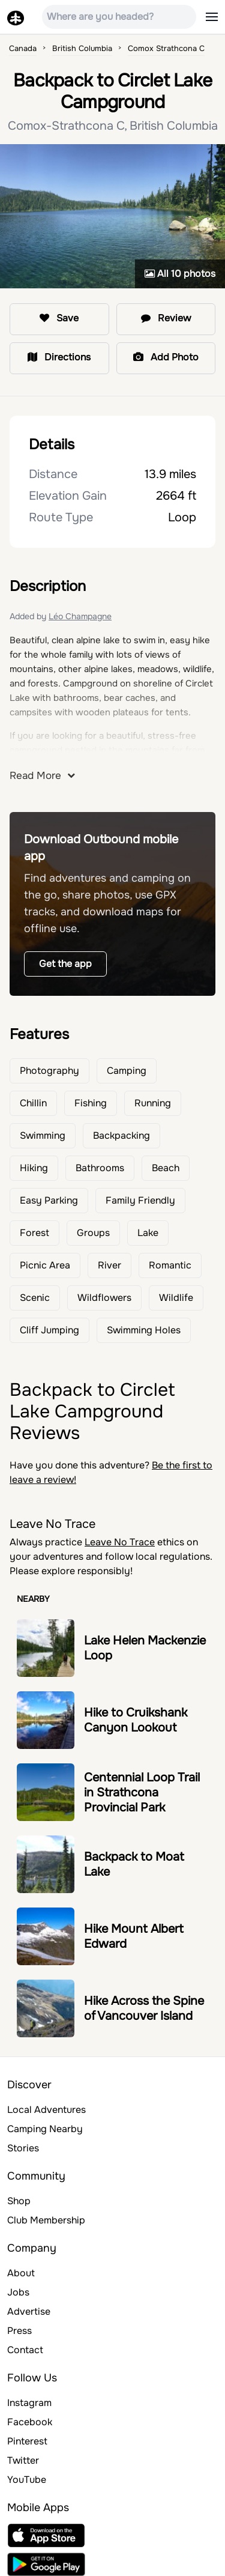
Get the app (65, 963)
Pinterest (27, 2441)
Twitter (23, 2460)
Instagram (29, 2402)
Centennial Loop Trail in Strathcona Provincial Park (142, 1792)
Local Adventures (46, 2109)
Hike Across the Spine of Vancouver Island (144, 2008)
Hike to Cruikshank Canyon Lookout (135, 1720)
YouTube (26, 2479)
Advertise (28, 2311)
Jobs (18, 2292)
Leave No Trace (120, 1542)
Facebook (29, 2422)
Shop (19, 2201)
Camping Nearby (45, 2129)
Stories (23, 2148)
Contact (25, 2350)
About (21, 2273)
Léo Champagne (80, 616)
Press (19, 2330)
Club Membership (46, 2220)
